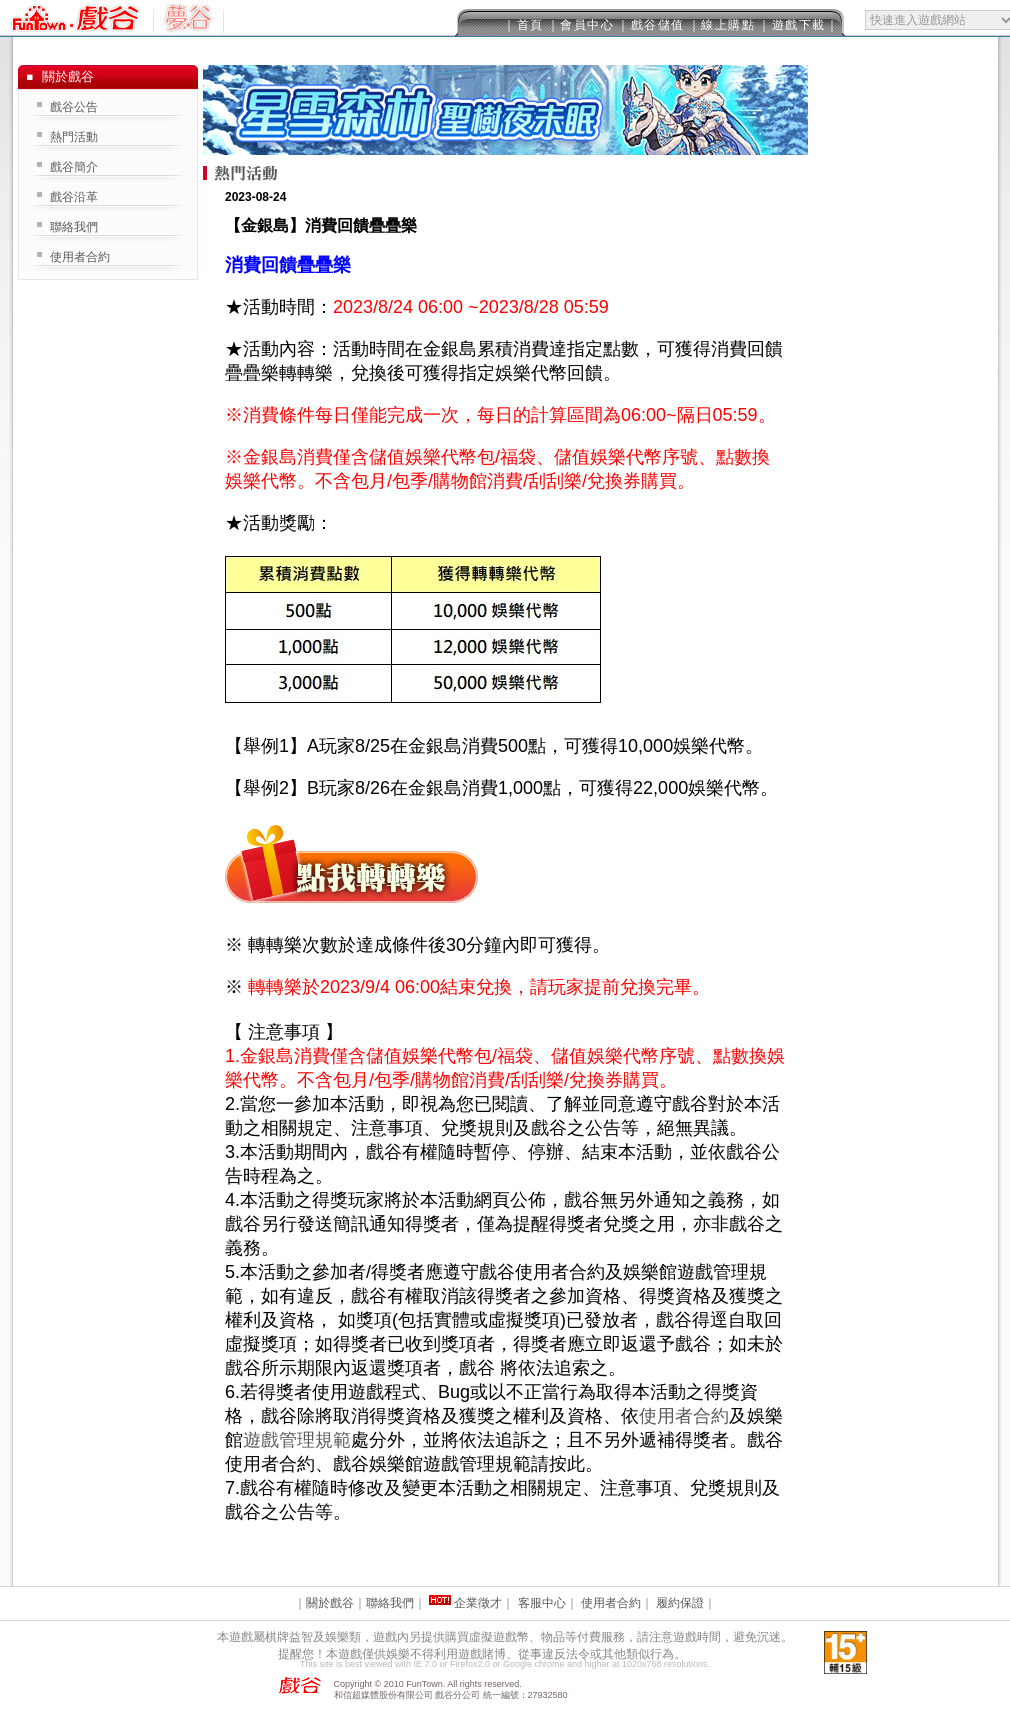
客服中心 (542, 1603)
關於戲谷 (330, 1603)
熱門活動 (74, 137)
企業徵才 (478, 1603)
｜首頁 (523, 25)
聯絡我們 (74, 227)
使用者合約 (684, 1416)
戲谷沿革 (74, 197)
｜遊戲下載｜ (798, 25)
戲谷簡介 (74, 167)
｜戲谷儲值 (651, 25)
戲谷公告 (74, 107)
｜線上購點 (722, 25)
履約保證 (680, 1603)
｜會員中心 (581, 25)
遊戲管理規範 (297, 1440)
